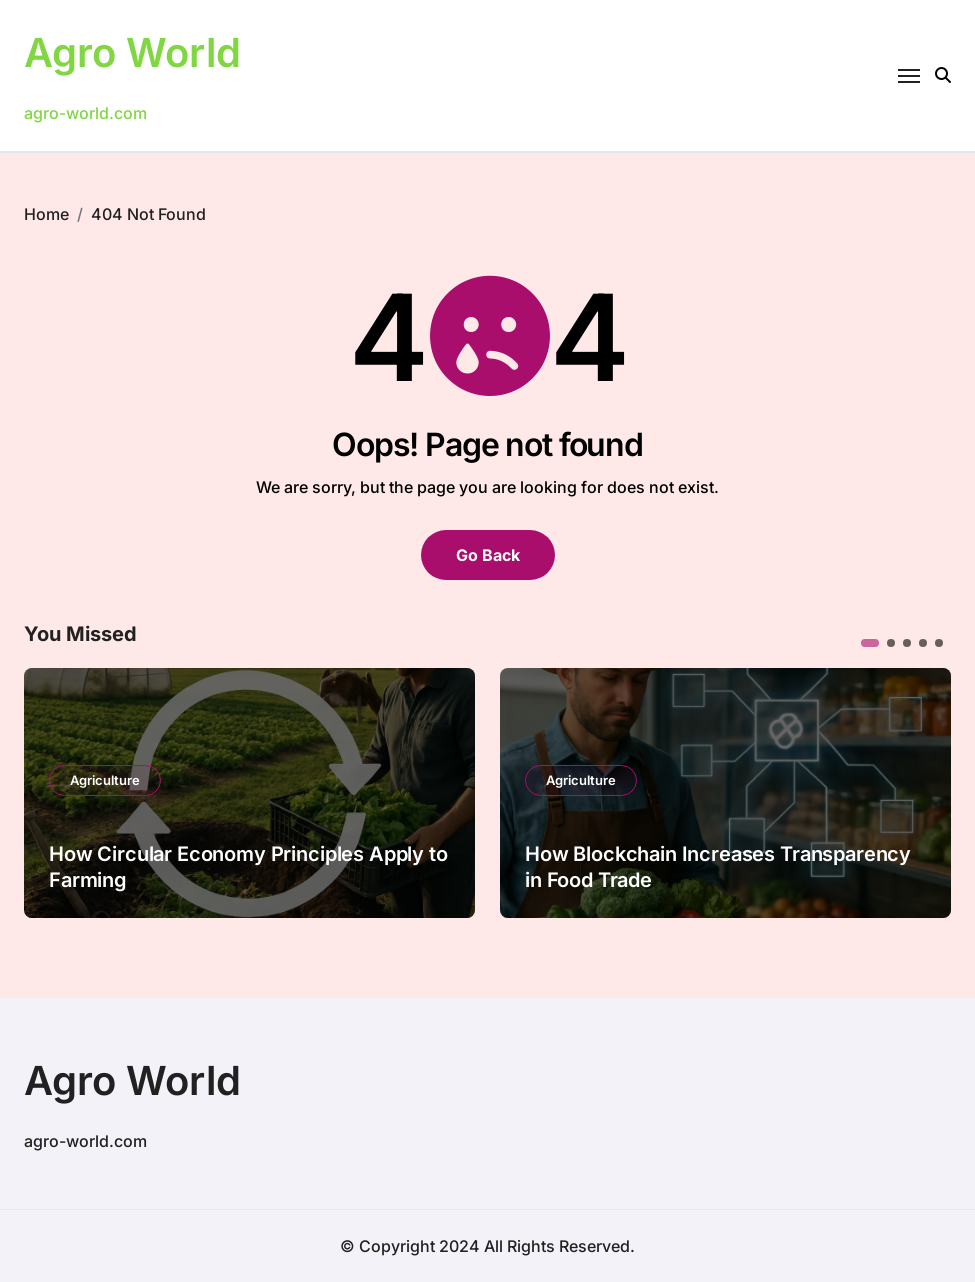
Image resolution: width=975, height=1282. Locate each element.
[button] (870, 643)
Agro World (132, 52)
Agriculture (105, 780)
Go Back (488, 555)
